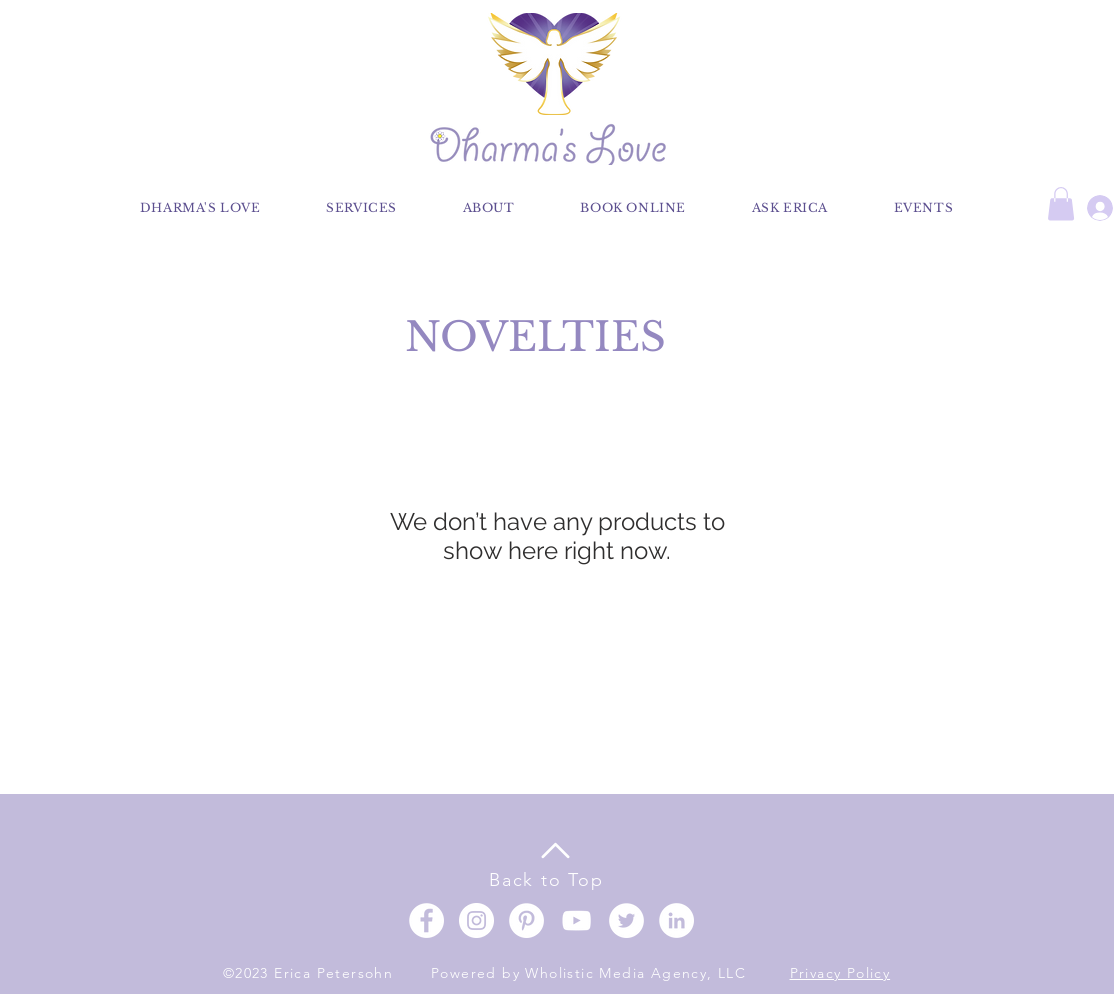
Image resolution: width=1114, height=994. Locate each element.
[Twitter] (626, 920)
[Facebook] (426, 920)
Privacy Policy (840, 973)
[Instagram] (476, 920)
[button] (1061, 203)
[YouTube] (576, 920)
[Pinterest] (526, 920)
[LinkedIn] (676, 920)
